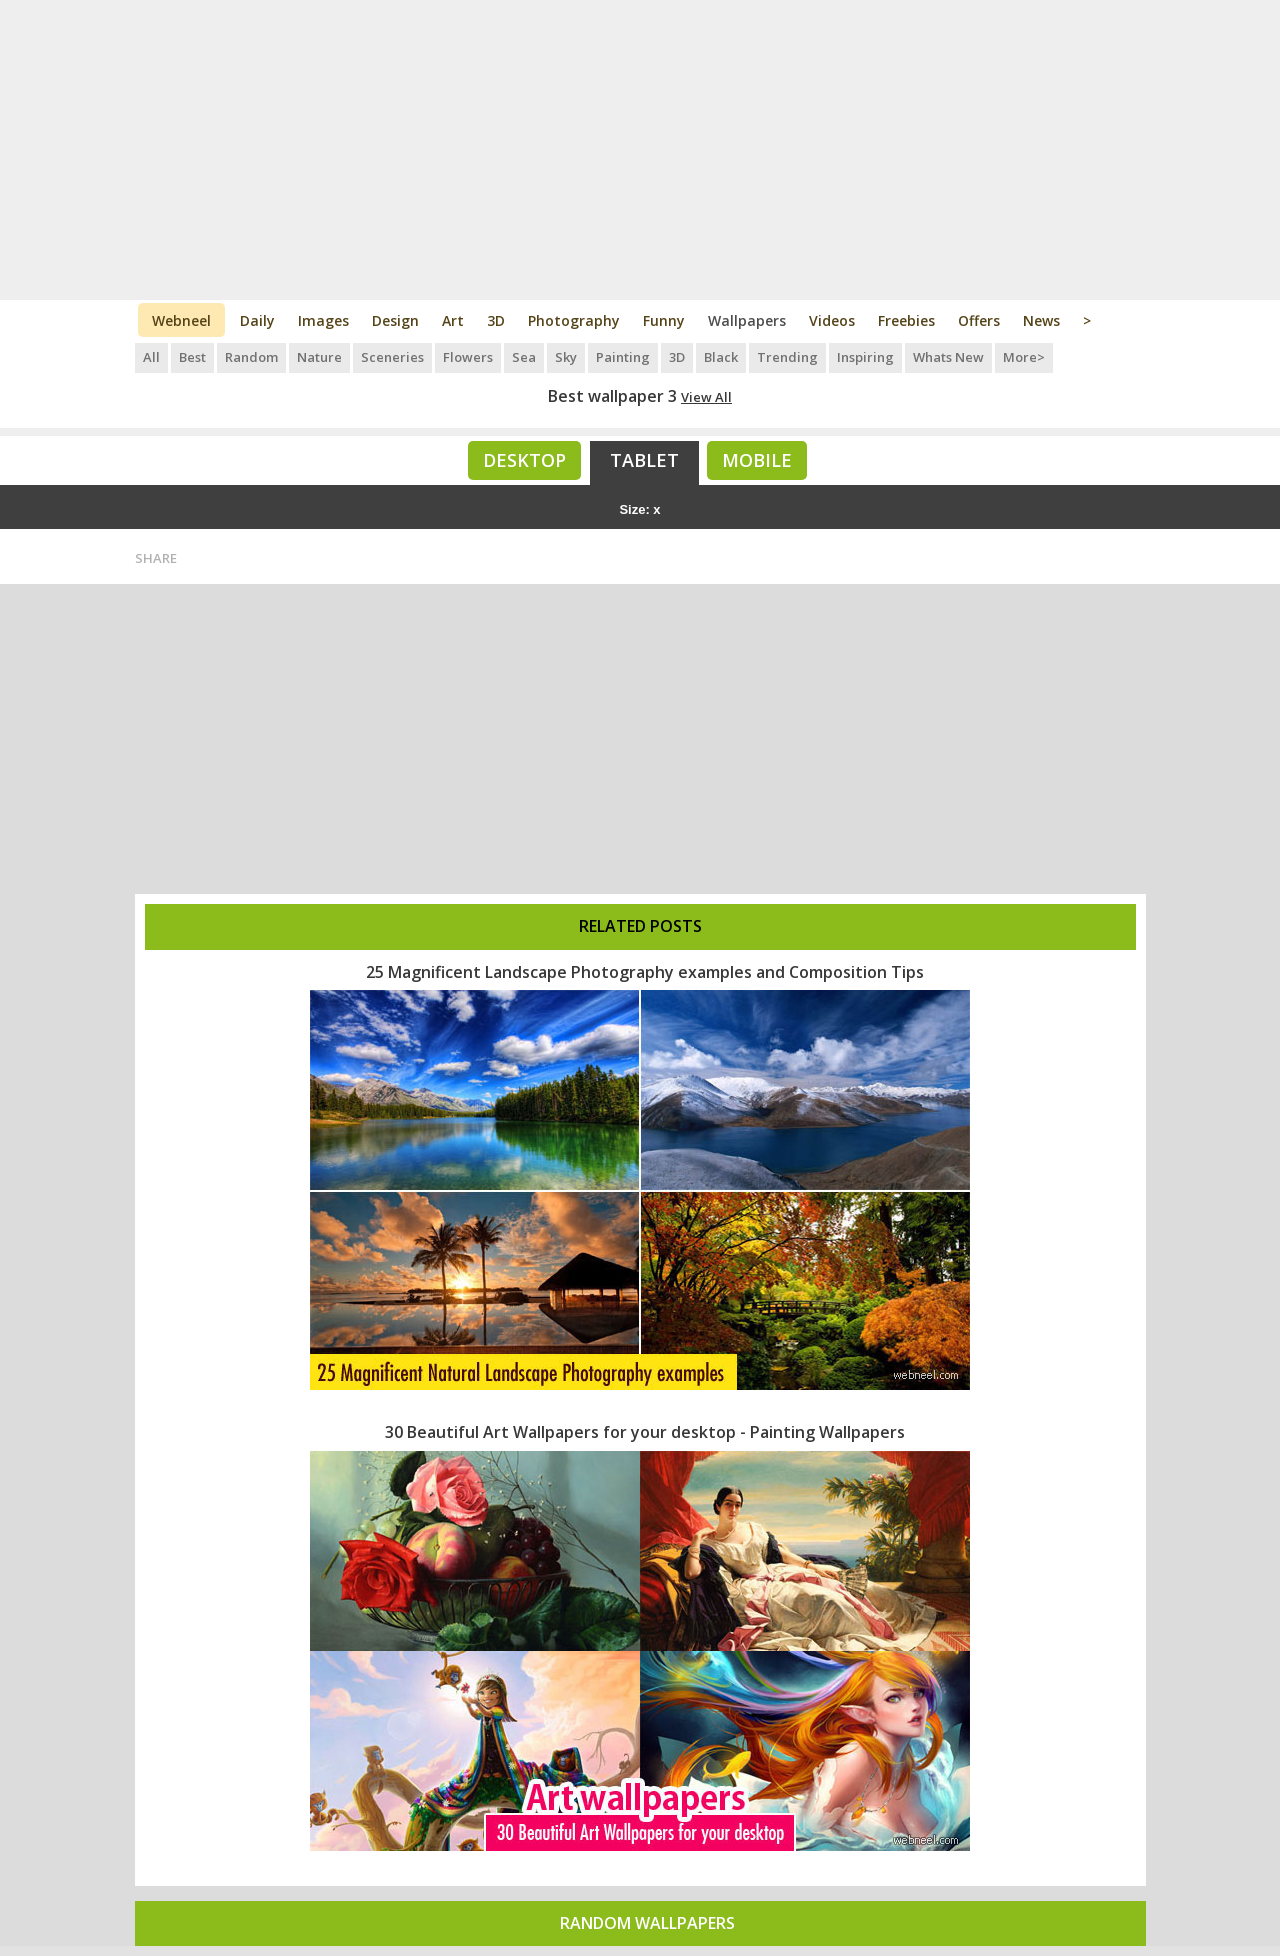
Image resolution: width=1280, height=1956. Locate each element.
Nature (319, 357)
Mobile (757, 460)
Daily (257, 320)
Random (251, 357)
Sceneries (392, 357)
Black (721, 357)
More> (1024, 357)
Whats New (948, 357)
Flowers (468, 357)
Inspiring (865, 357)
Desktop (524, 460)
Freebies (906, 320)
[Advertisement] (640, 150)
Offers (979, 320)
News (1041, 320)
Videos (832, 320)
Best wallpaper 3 (612, 396)
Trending (787, 357)
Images (323, 320)
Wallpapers (747, 320)
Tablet (644, 460)
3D (496, 320)
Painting (623, 357)
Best (192, 357)
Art (453, 320)
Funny (664, 320)
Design (395, 320)
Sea (524, 357)
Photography (574, 320)
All (151, 357)
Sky (566, 357)
